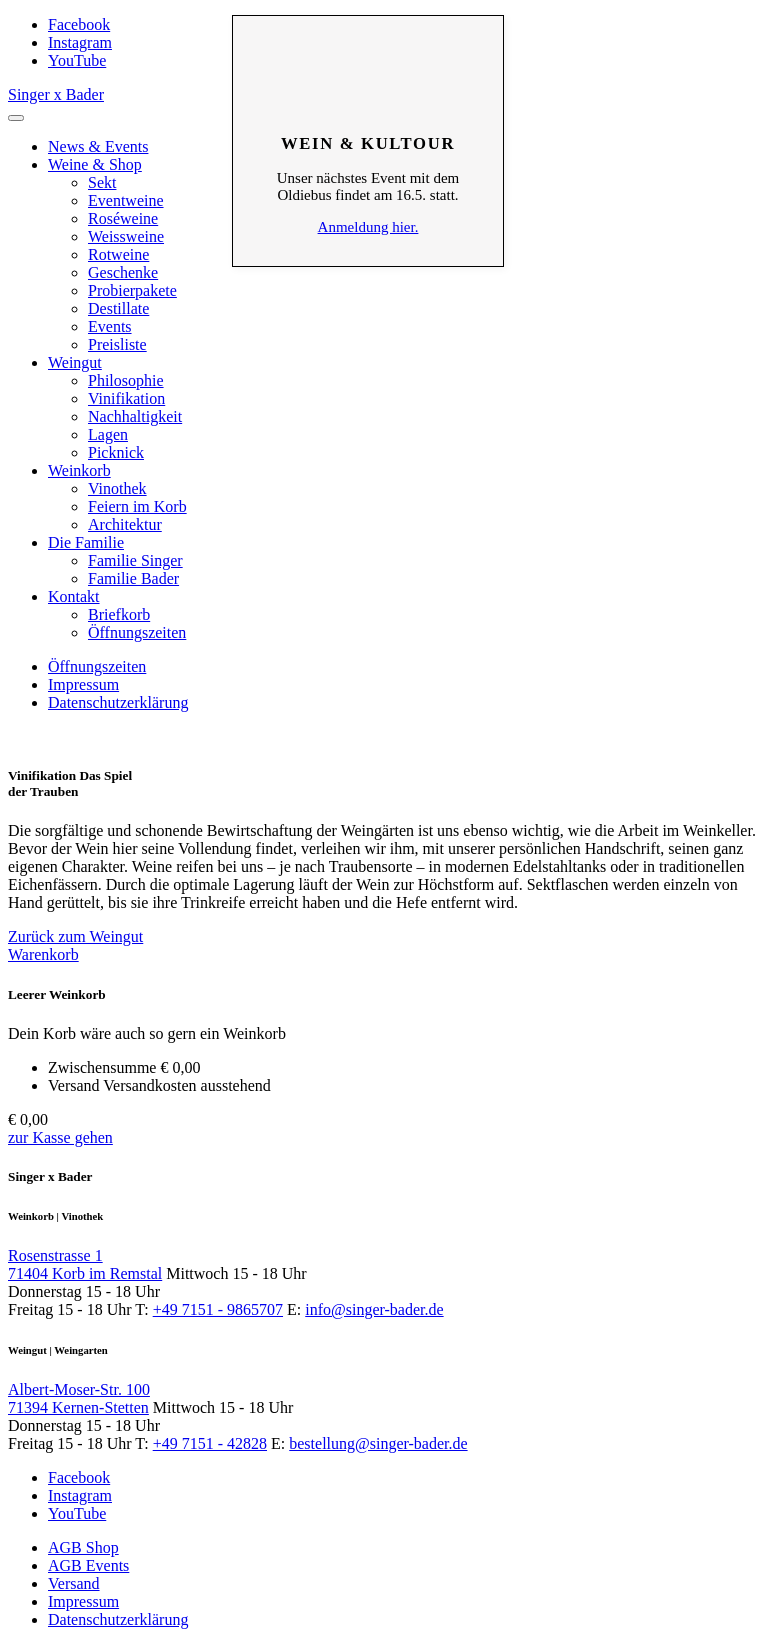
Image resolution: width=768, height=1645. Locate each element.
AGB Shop (83, 1547)
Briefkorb (119, 614)
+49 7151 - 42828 (210, 1443)
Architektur (125, 524)
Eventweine (126, 200)
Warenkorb (43, 954)
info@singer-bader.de (374, 1309)
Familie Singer (135, 560)
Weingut (75, 362)
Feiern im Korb (137, 506)
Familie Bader (133, 578)
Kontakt (74, 596)
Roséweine (123, 218)
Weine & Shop (95, 164)
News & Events (98, 146)
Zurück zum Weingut (75, 936)
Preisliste (117, 344)
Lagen (108, 434)
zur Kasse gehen (60, 1137)
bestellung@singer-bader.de (378, 1443)
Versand (74, 1583)
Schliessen (368, 46)
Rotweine (118, 254)
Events (110, 326)
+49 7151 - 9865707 (218, 1309)
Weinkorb (79, 470)
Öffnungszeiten (137, 632)
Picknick (116, 452)
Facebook (79, 24)
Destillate (118, 308)
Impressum (83, 684)
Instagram (80, 42)
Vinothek (117, 488)
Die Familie (86, 542)
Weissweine (126, 236)
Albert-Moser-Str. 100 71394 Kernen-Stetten (79, 1398)
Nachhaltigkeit (135, 416)
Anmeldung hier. (368, 227)
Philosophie (126, 380)
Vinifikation (126, 398)
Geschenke (123, 272)
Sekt (102, 182)
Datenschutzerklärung (118, 702)
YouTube (77, 60)
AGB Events (88, 1565)
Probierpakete (132, 290)
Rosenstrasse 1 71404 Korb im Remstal (85, 1264)
